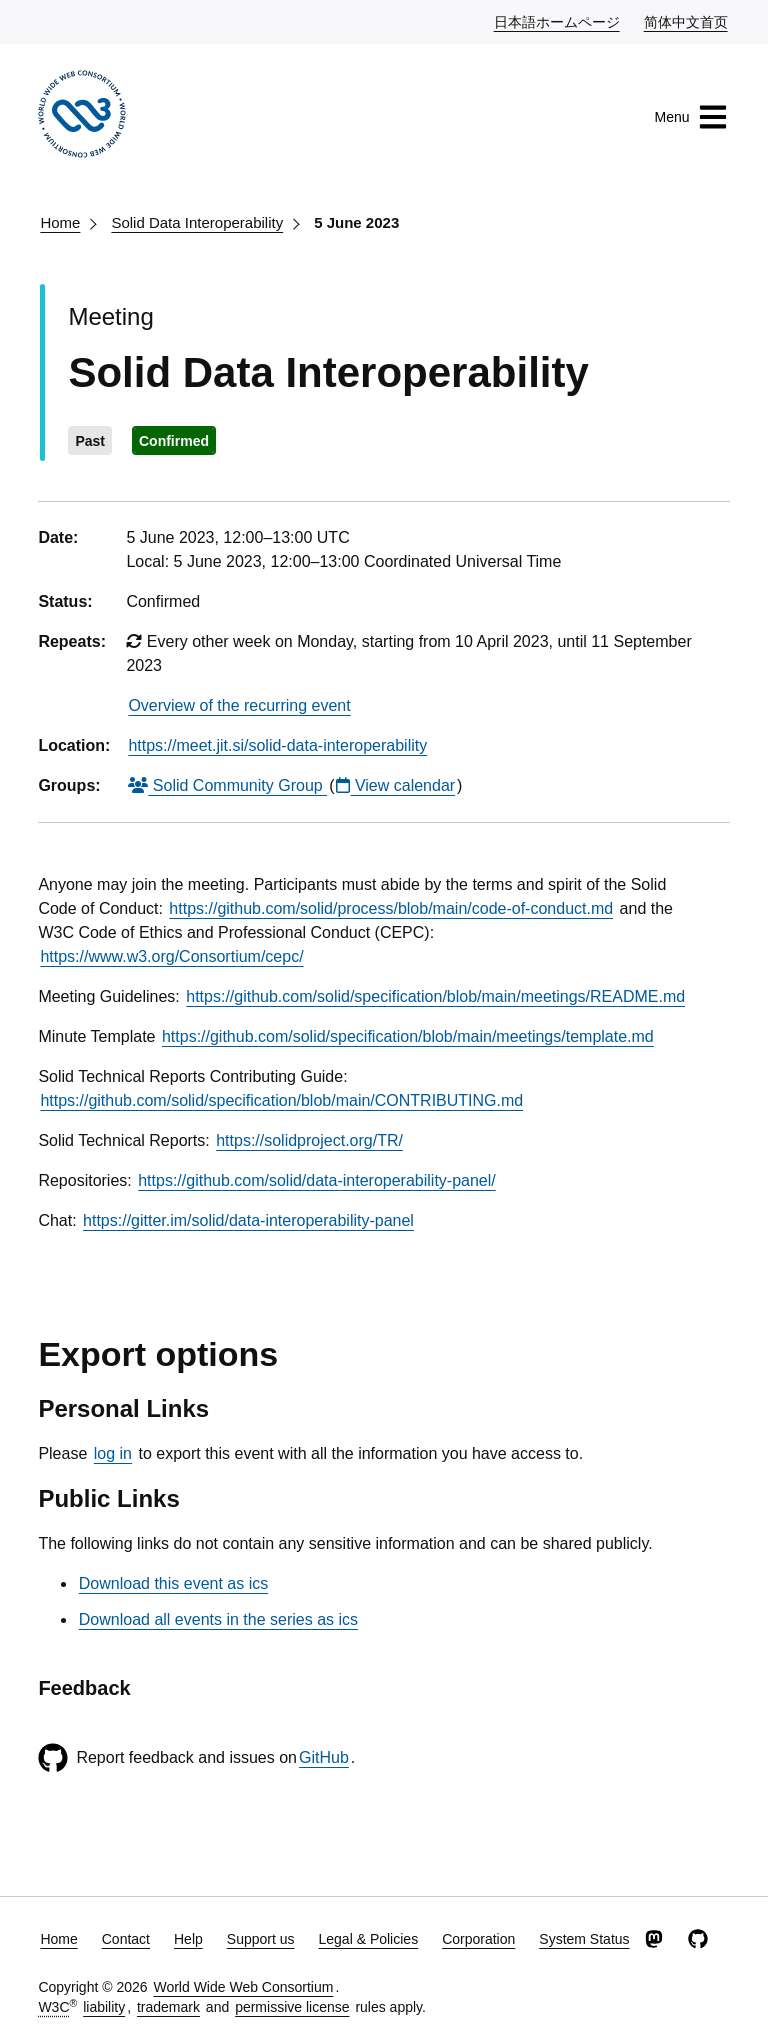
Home (60, 222)
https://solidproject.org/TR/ (309, 1140)
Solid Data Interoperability (197, 222)
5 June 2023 (356, 222)
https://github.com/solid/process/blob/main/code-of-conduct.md (391, 908)
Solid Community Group (227, 785)
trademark (168, 2007)
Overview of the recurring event (239, 705)
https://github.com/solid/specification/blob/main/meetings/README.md (435, 996)
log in (113, 1453)
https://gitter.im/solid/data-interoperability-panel (248, 1220)
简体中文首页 (687, 21)
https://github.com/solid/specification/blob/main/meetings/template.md (408, 1036)
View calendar (395, 785)
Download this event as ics (173, 1583)
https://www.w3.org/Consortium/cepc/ (171, 956)
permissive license (292, 2007)
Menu (691, 117)
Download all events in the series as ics (218, 1619)
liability (104, 2007)
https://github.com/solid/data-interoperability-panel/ (317, 1180)
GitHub (324, 1757)
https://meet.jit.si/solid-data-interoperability (277, 745)
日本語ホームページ (558, 21)
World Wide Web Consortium (243, 1987)
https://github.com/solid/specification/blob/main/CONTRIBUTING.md (281, 1100)
